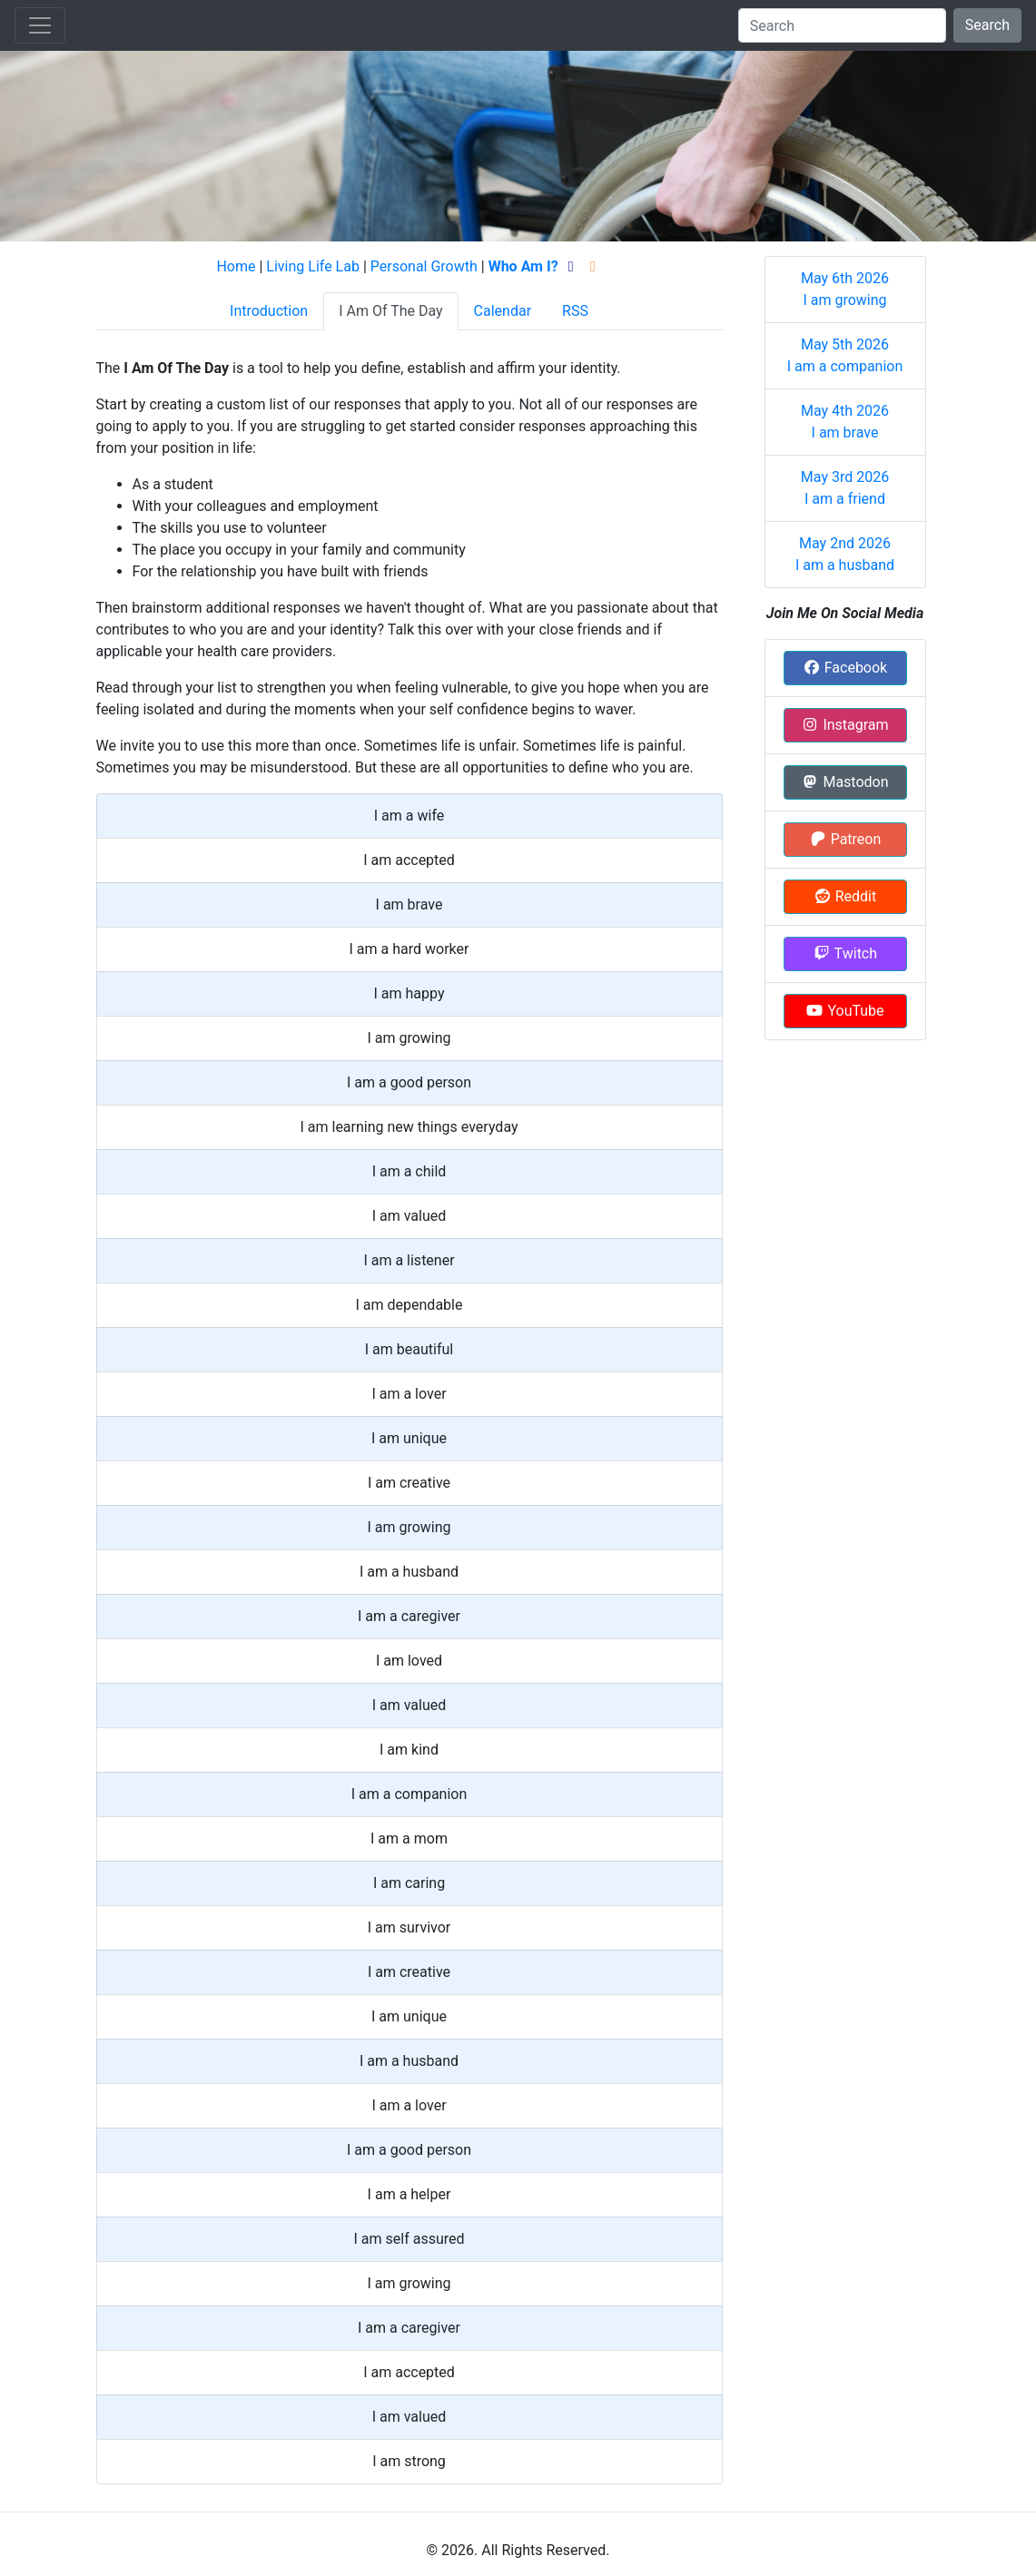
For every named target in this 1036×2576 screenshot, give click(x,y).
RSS (575, 311)
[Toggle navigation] (40, 25)
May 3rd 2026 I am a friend (845, 487)
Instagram (844, 724)
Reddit (845, 896)
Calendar (502, 311)
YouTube (844, 1010)
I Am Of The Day (390, 311)
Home (235, 266)
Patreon (845, 839)
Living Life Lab (313, 266)
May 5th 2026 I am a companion (845, 355)
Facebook (845, 667)
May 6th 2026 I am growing (845, 289)
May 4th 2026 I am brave (845, 421)
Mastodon (844, 782)
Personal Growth (424, 266)
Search (987, 25)
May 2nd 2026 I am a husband (844, 554)
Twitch (845, 953)
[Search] (842, 25)
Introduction (269, 311)
